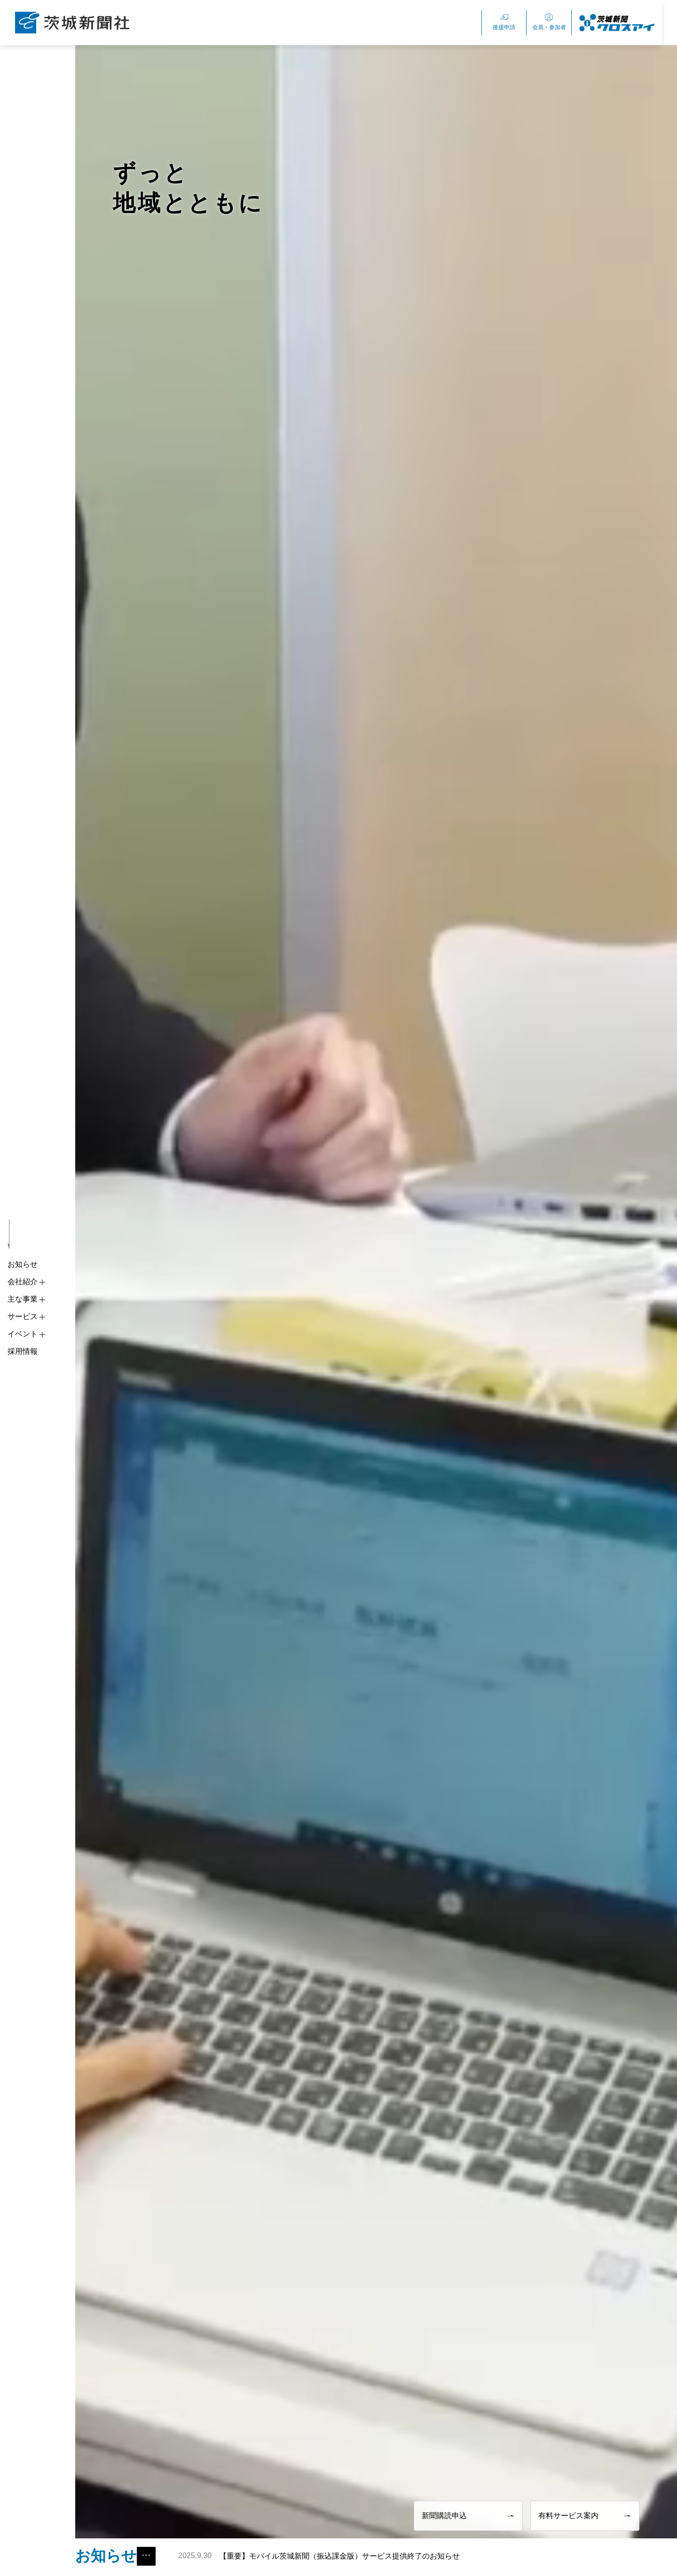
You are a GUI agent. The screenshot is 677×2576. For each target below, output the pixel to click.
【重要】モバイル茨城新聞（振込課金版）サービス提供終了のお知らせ (320, 2556)
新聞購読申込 (468, 2516)
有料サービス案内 (584, 2516)
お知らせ (23, 1264)
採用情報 (23, 1351)
